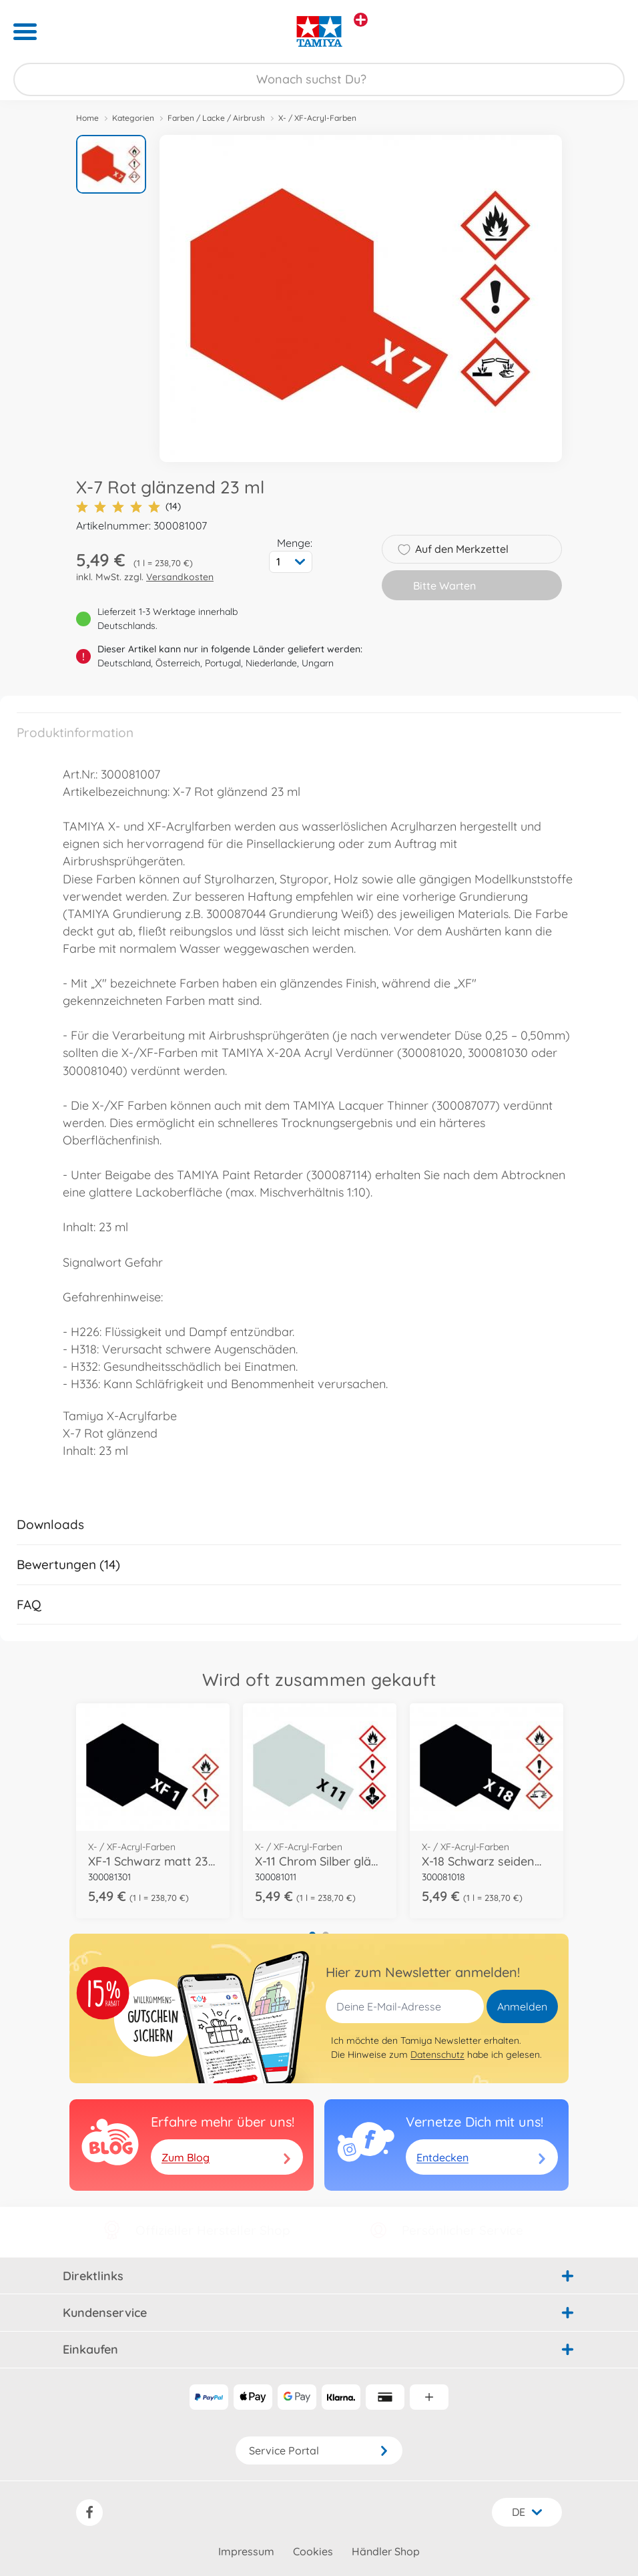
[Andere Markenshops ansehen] (361, 20)
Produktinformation (75, 732)
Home (87, 118)
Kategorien (133, 118)
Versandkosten (180, 577)
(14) (128, 506)
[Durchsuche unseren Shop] (319, 79)
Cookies (313, 2551)
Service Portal (319, 2450)
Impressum (246, 2551)
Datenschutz (437, 2055)
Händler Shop (386, 2551)
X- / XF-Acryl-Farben (317, 118)
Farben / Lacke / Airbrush (216, 118)
